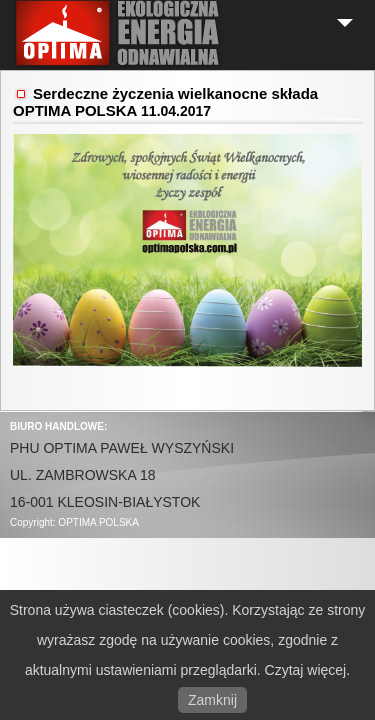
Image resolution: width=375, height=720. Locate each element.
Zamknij (212, 700)
